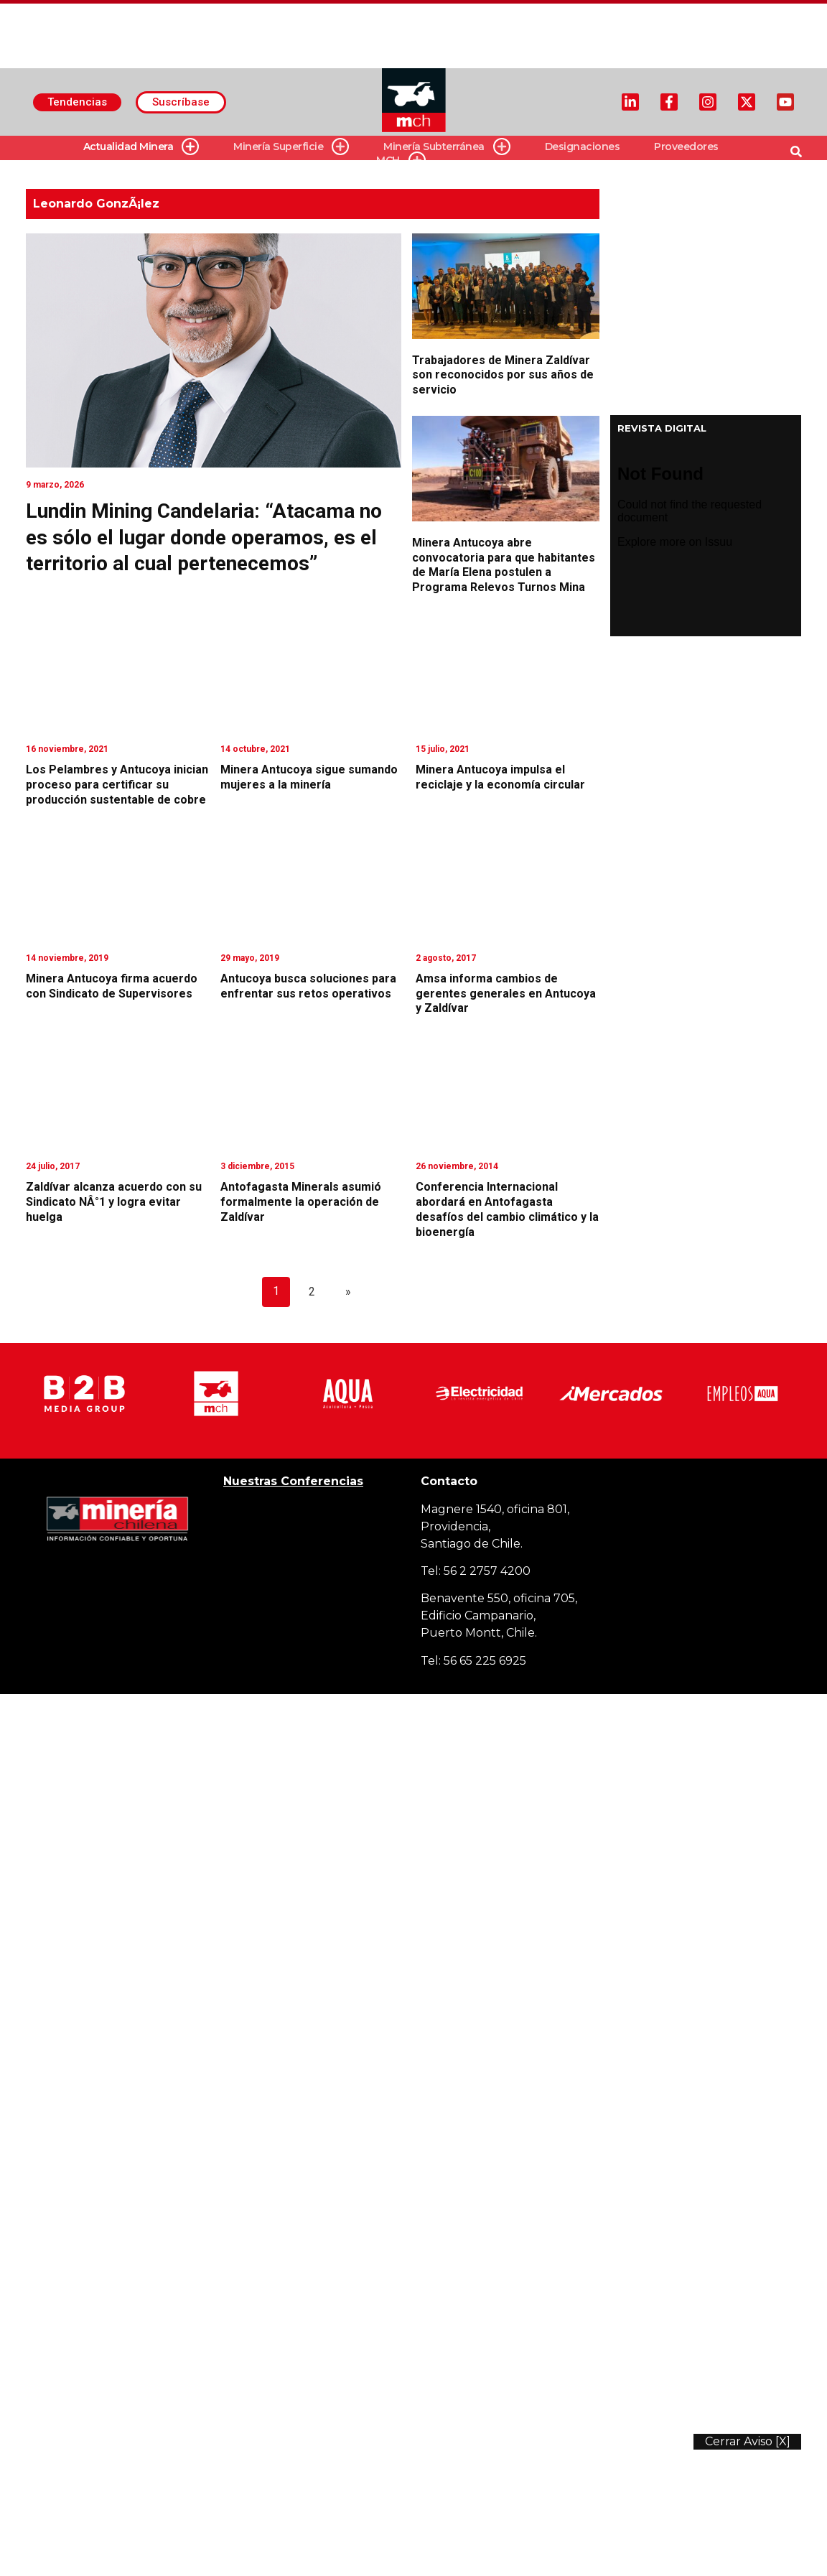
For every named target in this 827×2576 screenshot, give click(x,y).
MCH (401, 160)
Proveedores (686, 146)
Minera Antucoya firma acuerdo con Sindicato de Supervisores (111, 986)
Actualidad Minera (141, 147)
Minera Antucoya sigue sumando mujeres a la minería (309, 777)
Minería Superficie (291, 147)
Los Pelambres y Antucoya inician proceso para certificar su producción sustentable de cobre (117, 784)
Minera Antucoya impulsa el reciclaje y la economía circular (500, 777)
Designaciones (582, 146)
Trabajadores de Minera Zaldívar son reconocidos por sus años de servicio (503, 375)
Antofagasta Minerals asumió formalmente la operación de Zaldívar (300, 1202)
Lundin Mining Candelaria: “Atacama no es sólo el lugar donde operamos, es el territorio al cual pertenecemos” (204, 537)
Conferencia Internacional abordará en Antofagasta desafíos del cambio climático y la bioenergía (507, 1209)
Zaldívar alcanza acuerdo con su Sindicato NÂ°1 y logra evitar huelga (114, 1202)
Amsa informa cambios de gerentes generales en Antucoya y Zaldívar (506, 993)
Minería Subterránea (446, 147)
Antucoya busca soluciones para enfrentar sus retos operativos (308, 986)
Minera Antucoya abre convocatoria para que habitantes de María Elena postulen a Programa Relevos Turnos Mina (503, 565)
